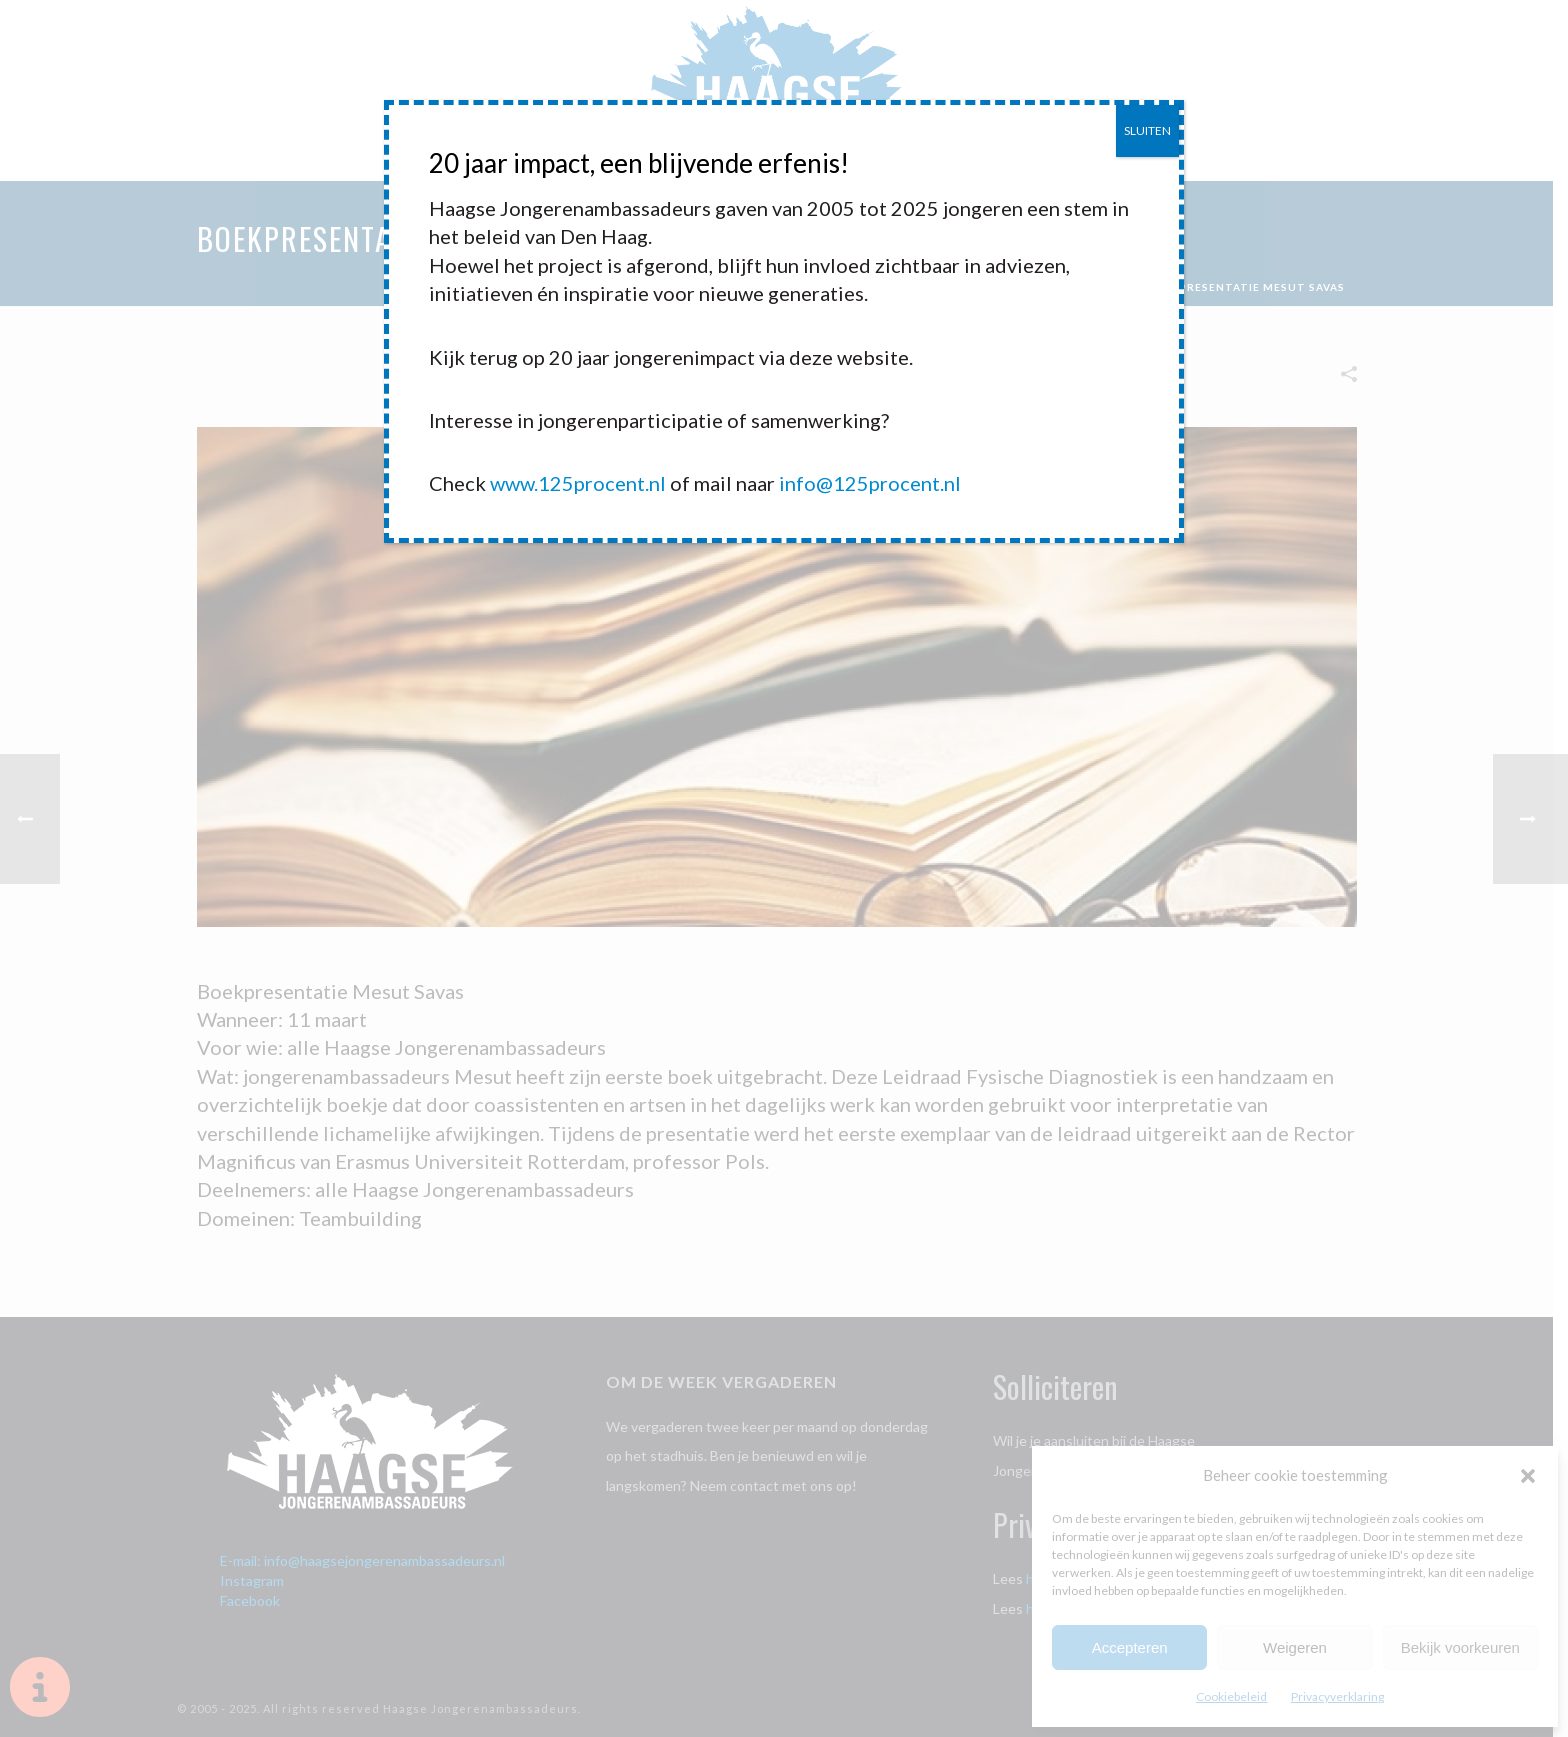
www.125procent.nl (578, 483)
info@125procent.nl (870, 483)
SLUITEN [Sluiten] (1147, 130)
